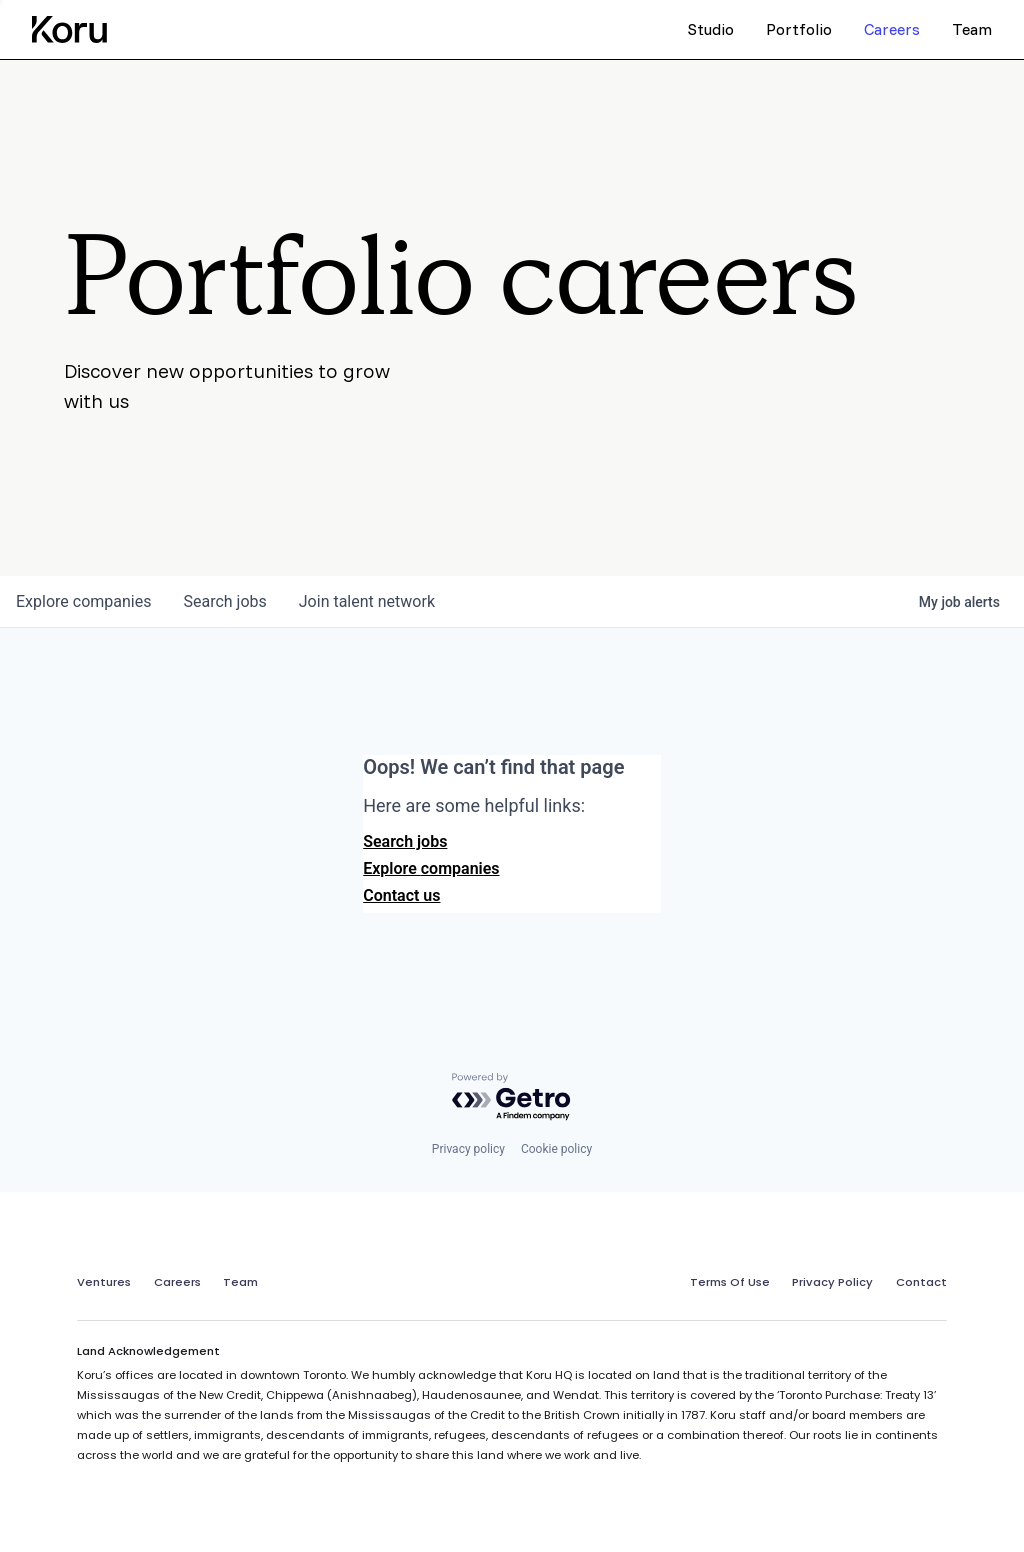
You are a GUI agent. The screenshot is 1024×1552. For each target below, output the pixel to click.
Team (240, 1282)
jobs (224, 601)
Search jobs (405, 841)
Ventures (104, 1282)
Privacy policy (468, 1149)
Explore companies (431, 868)
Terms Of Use (730, 1282)
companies (83, 601)
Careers (177, 1282)
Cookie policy (556, 1149)
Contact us (401, 895)
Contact (921, 1282)
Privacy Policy (832, 1282)
